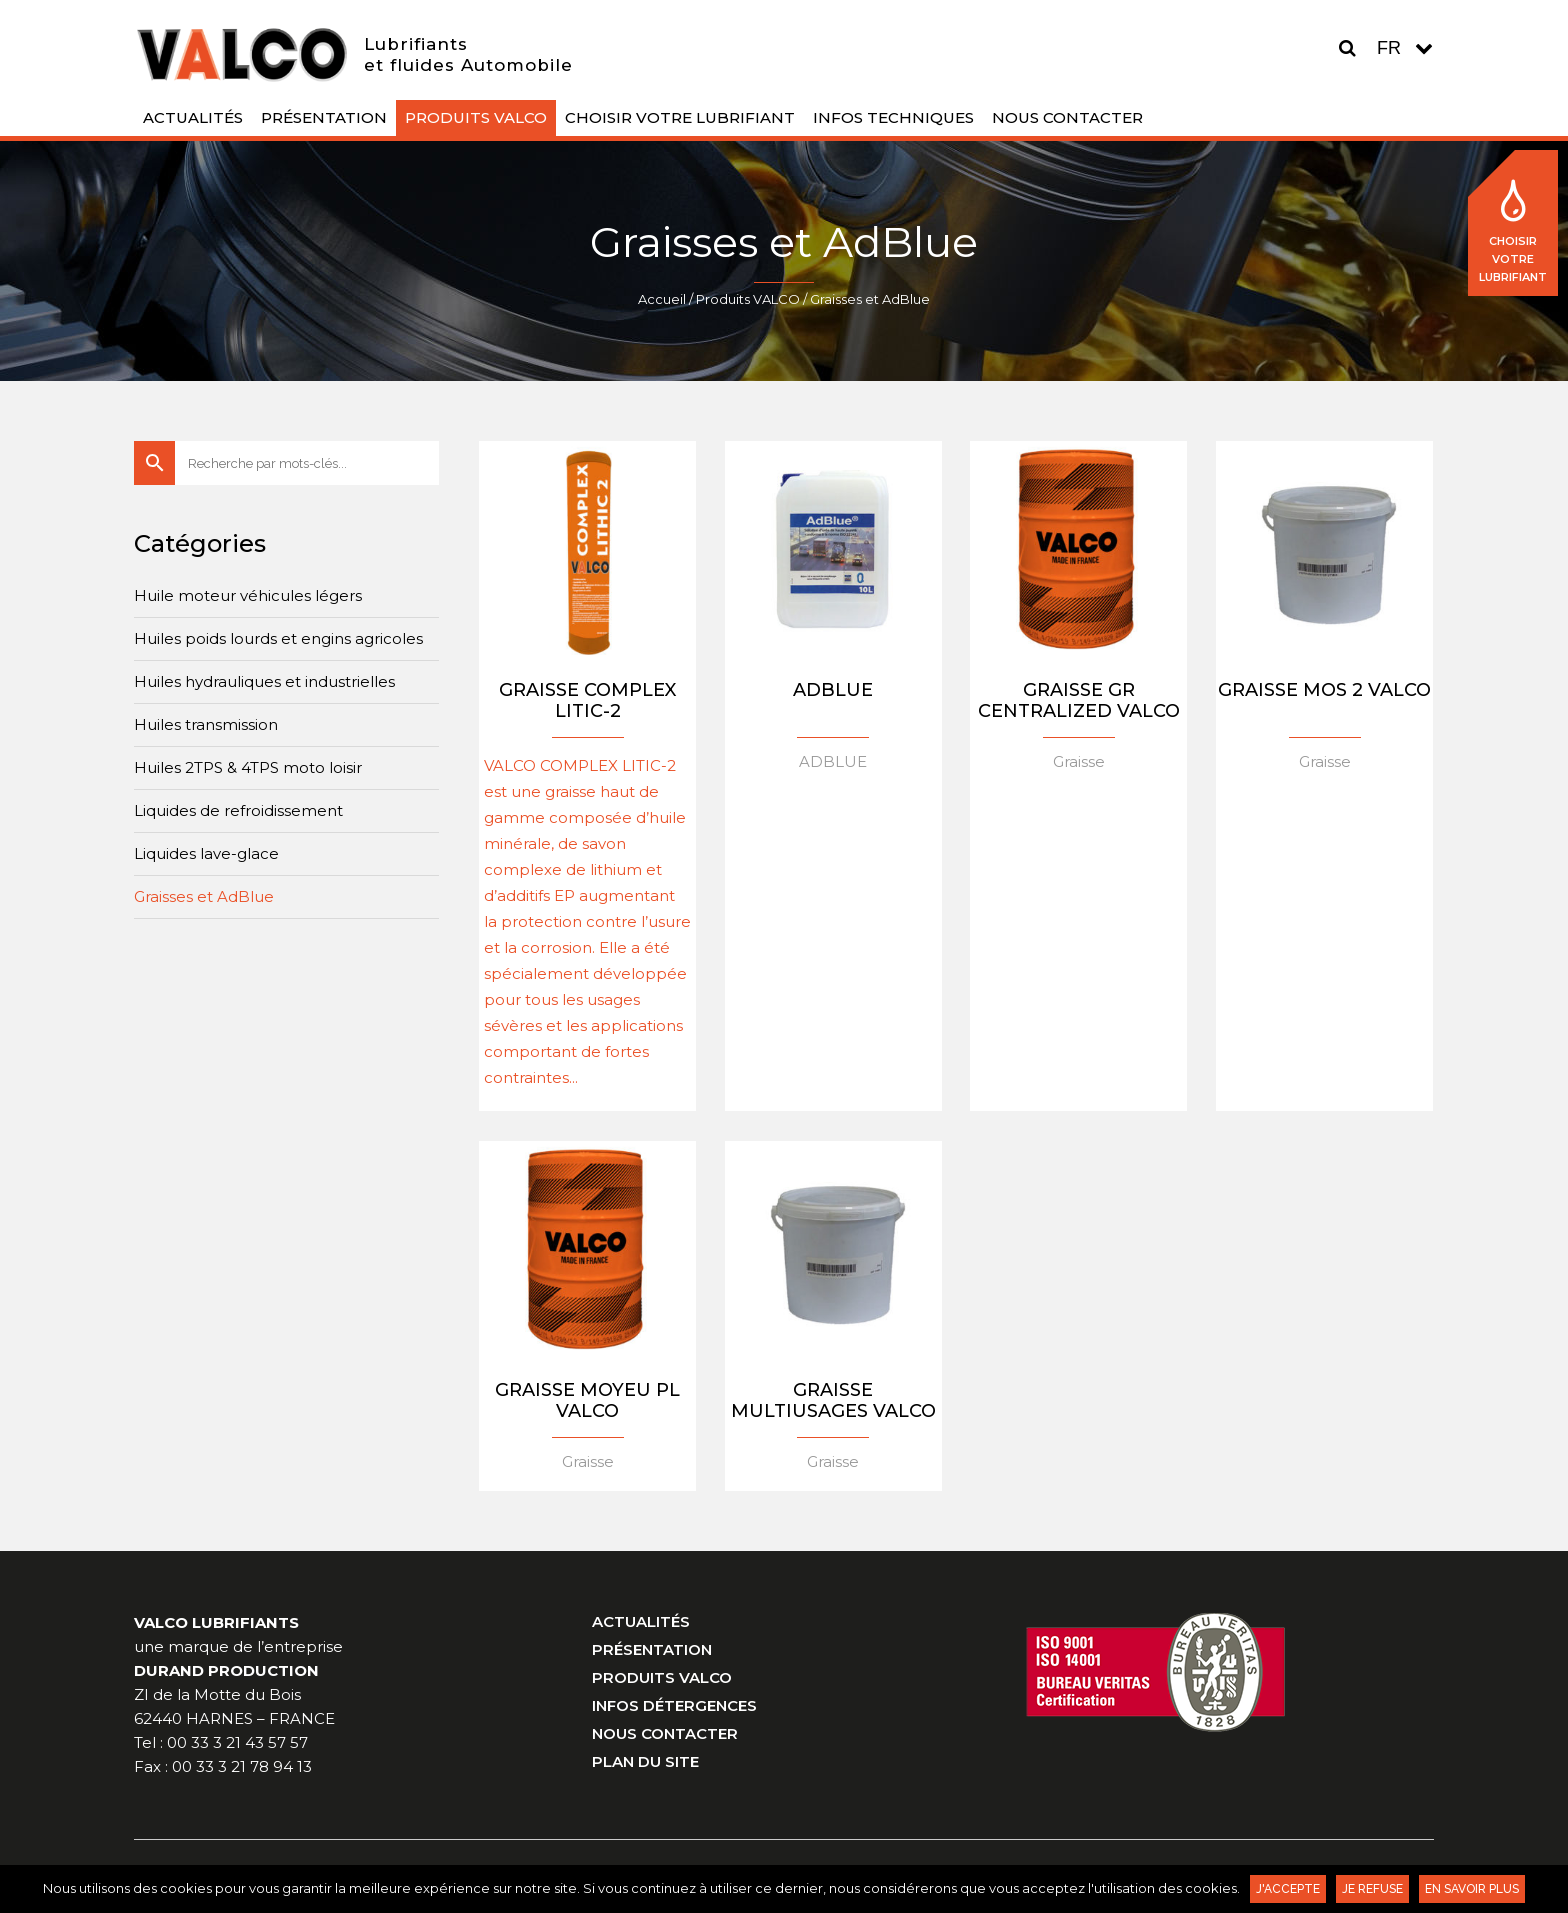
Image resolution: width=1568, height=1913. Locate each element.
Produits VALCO (748, 299)
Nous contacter (665, 1733)
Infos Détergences (674, 1705)
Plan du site (645, 1761)
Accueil (662, 299)
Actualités (641, 1621)
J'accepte (1288, 1889)
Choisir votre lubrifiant (1513, 232)
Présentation (652, 1649)
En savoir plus (1472, 1889)
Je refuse (1372, 1889)
